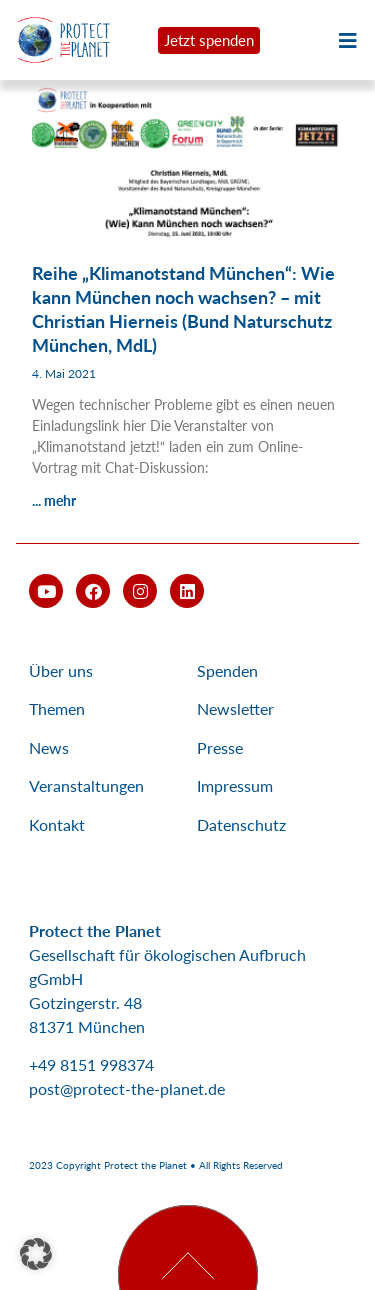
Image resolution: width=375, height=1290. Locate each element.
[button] (36, 1254)
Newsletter (235, 708)
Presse (220, 747)
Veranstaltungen (86, 785)
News (49, 747)
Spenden (227, 670)
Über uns (61, 670)
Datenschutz (241, 824)
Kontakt (57, 824)
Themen (57, 708)
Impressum (235, 785)
